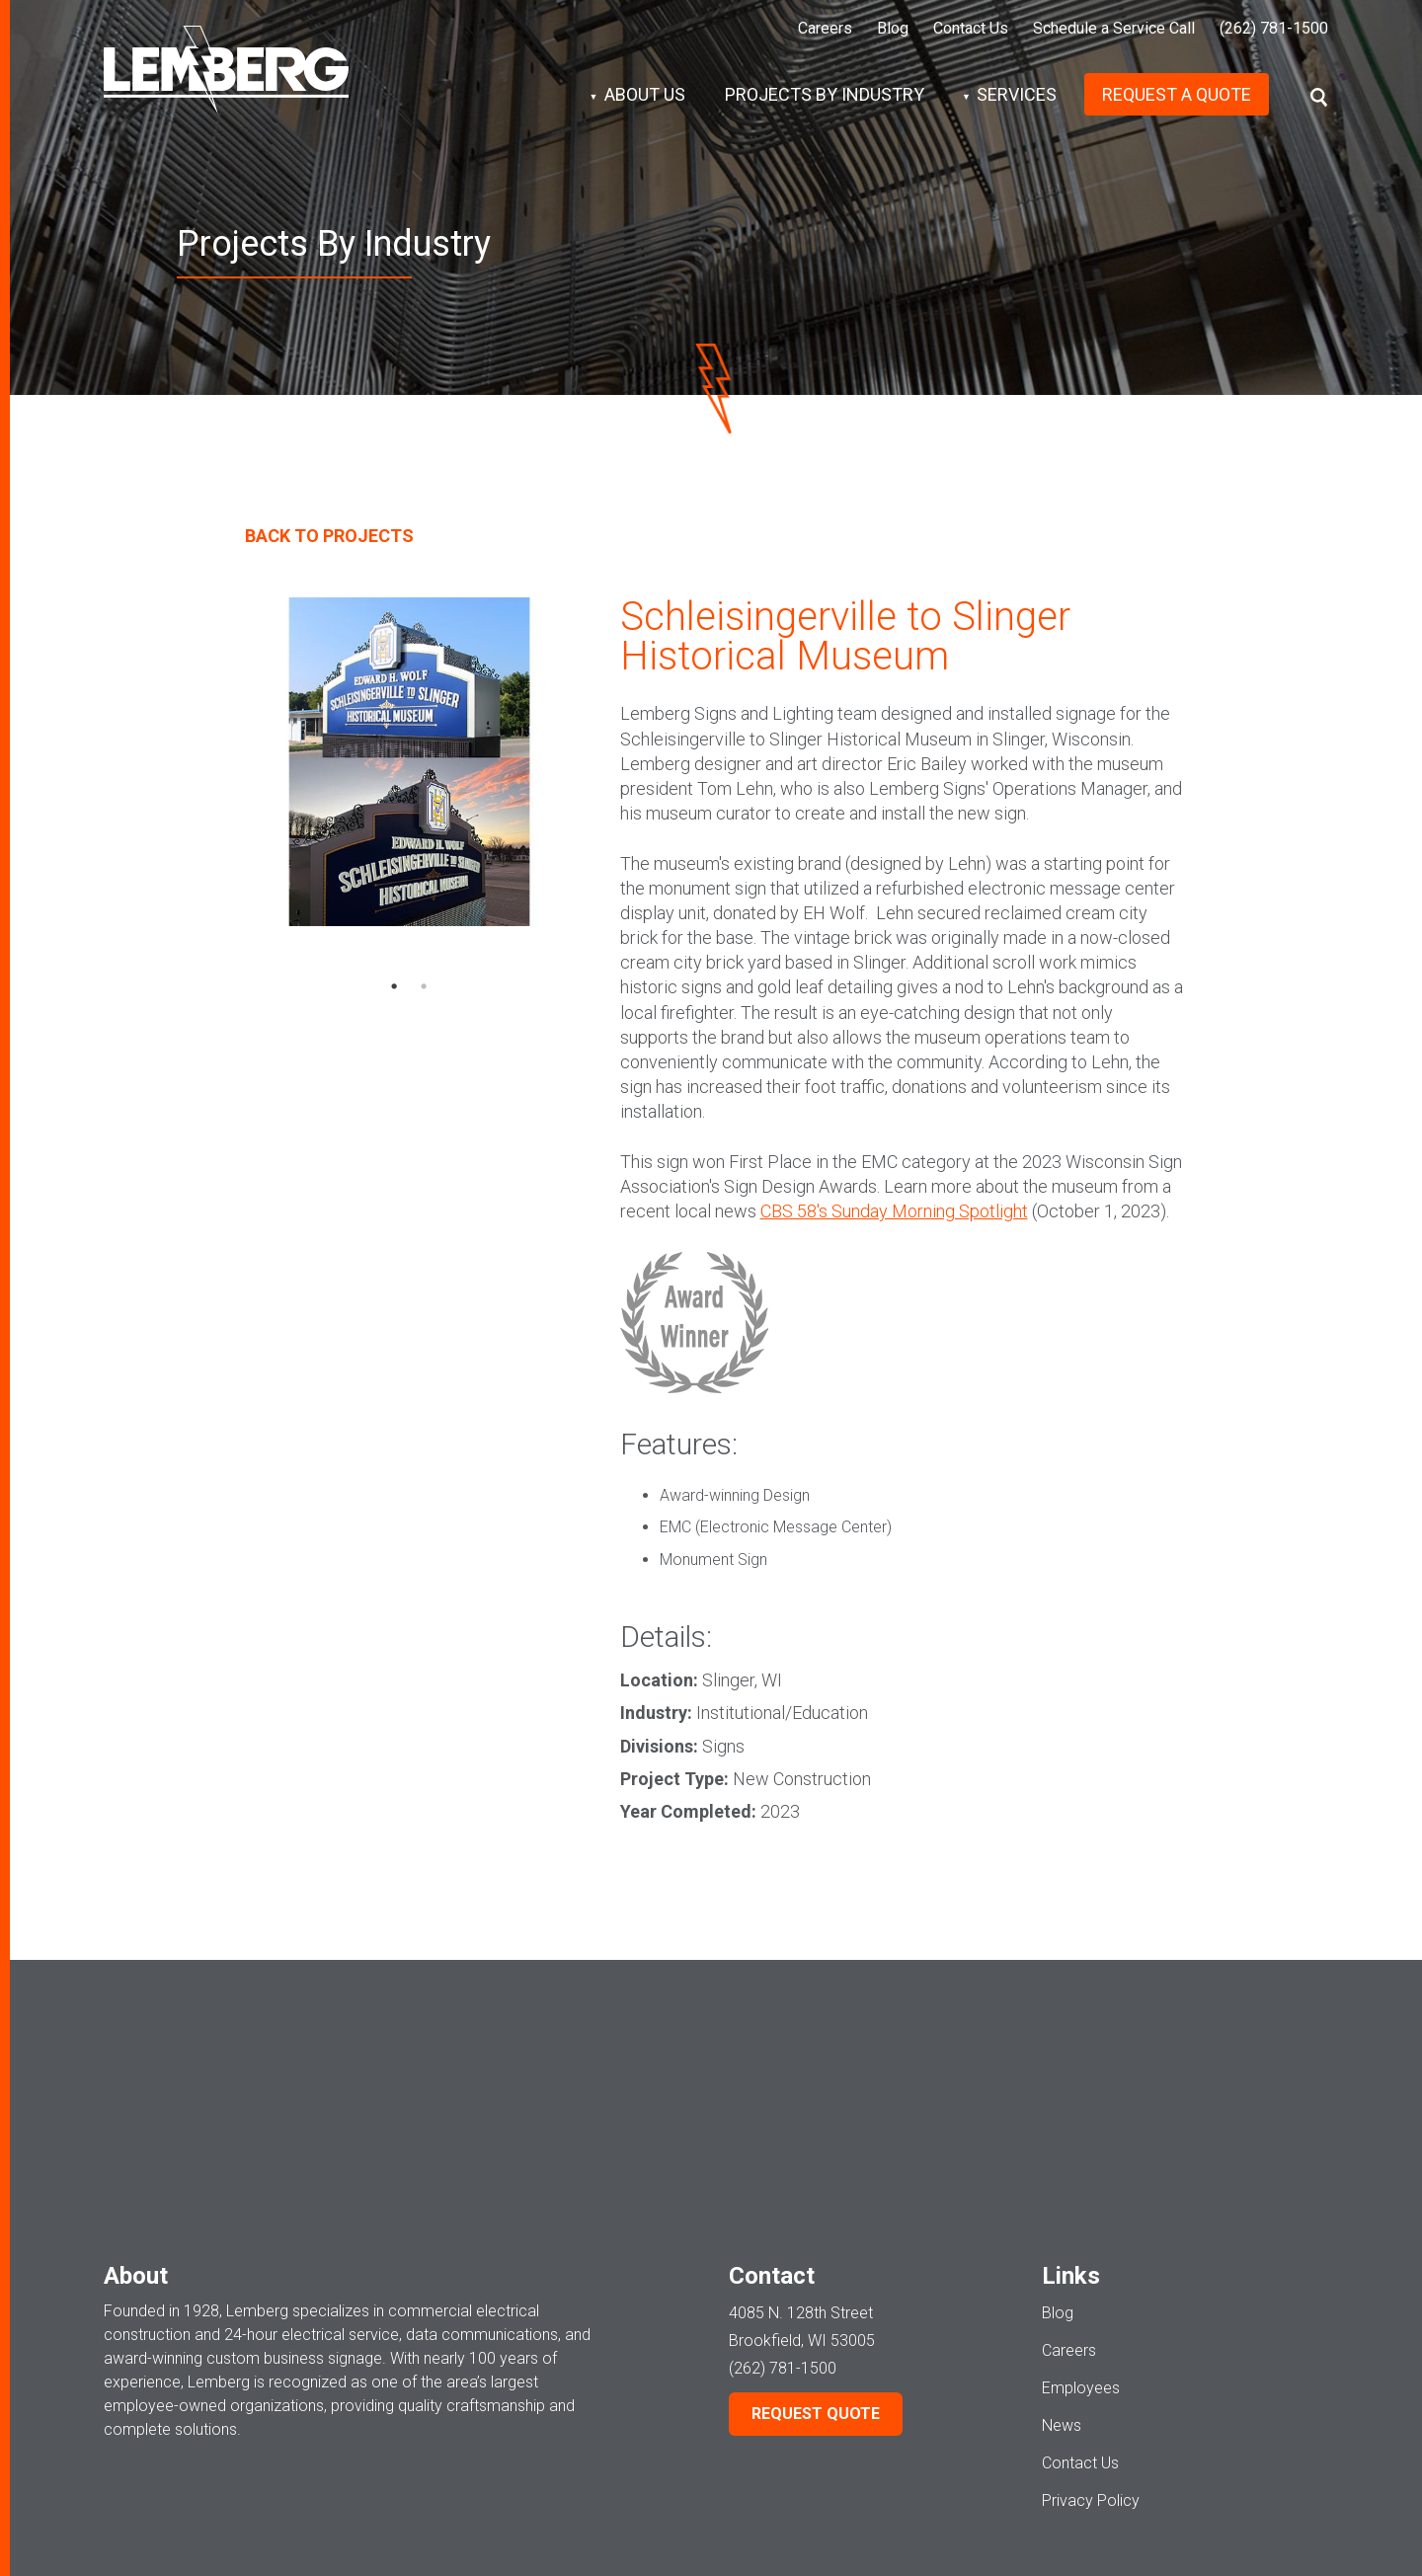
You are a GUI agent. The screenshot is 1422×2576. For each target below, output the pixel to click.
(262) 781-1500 (1274, 28)
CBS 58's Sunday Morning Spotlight (894, 1211)
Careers (825, 28)
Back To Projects (329, 535)
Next (553, 798)
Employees (1081, 2262)
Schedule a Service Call (1114, 28)
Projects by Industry (824, 94)
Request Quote (815, 2288)
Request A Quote (1176, 94)
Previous (265, 798)
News (1061, 2300)
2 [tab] (424, 986)
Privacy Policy (1091, 2375)
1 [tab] (394, 986)
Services (1017, 94)
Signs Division (1054, 2520)
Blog (892, 28)
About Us (644, 94)
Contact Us (970, 28)
